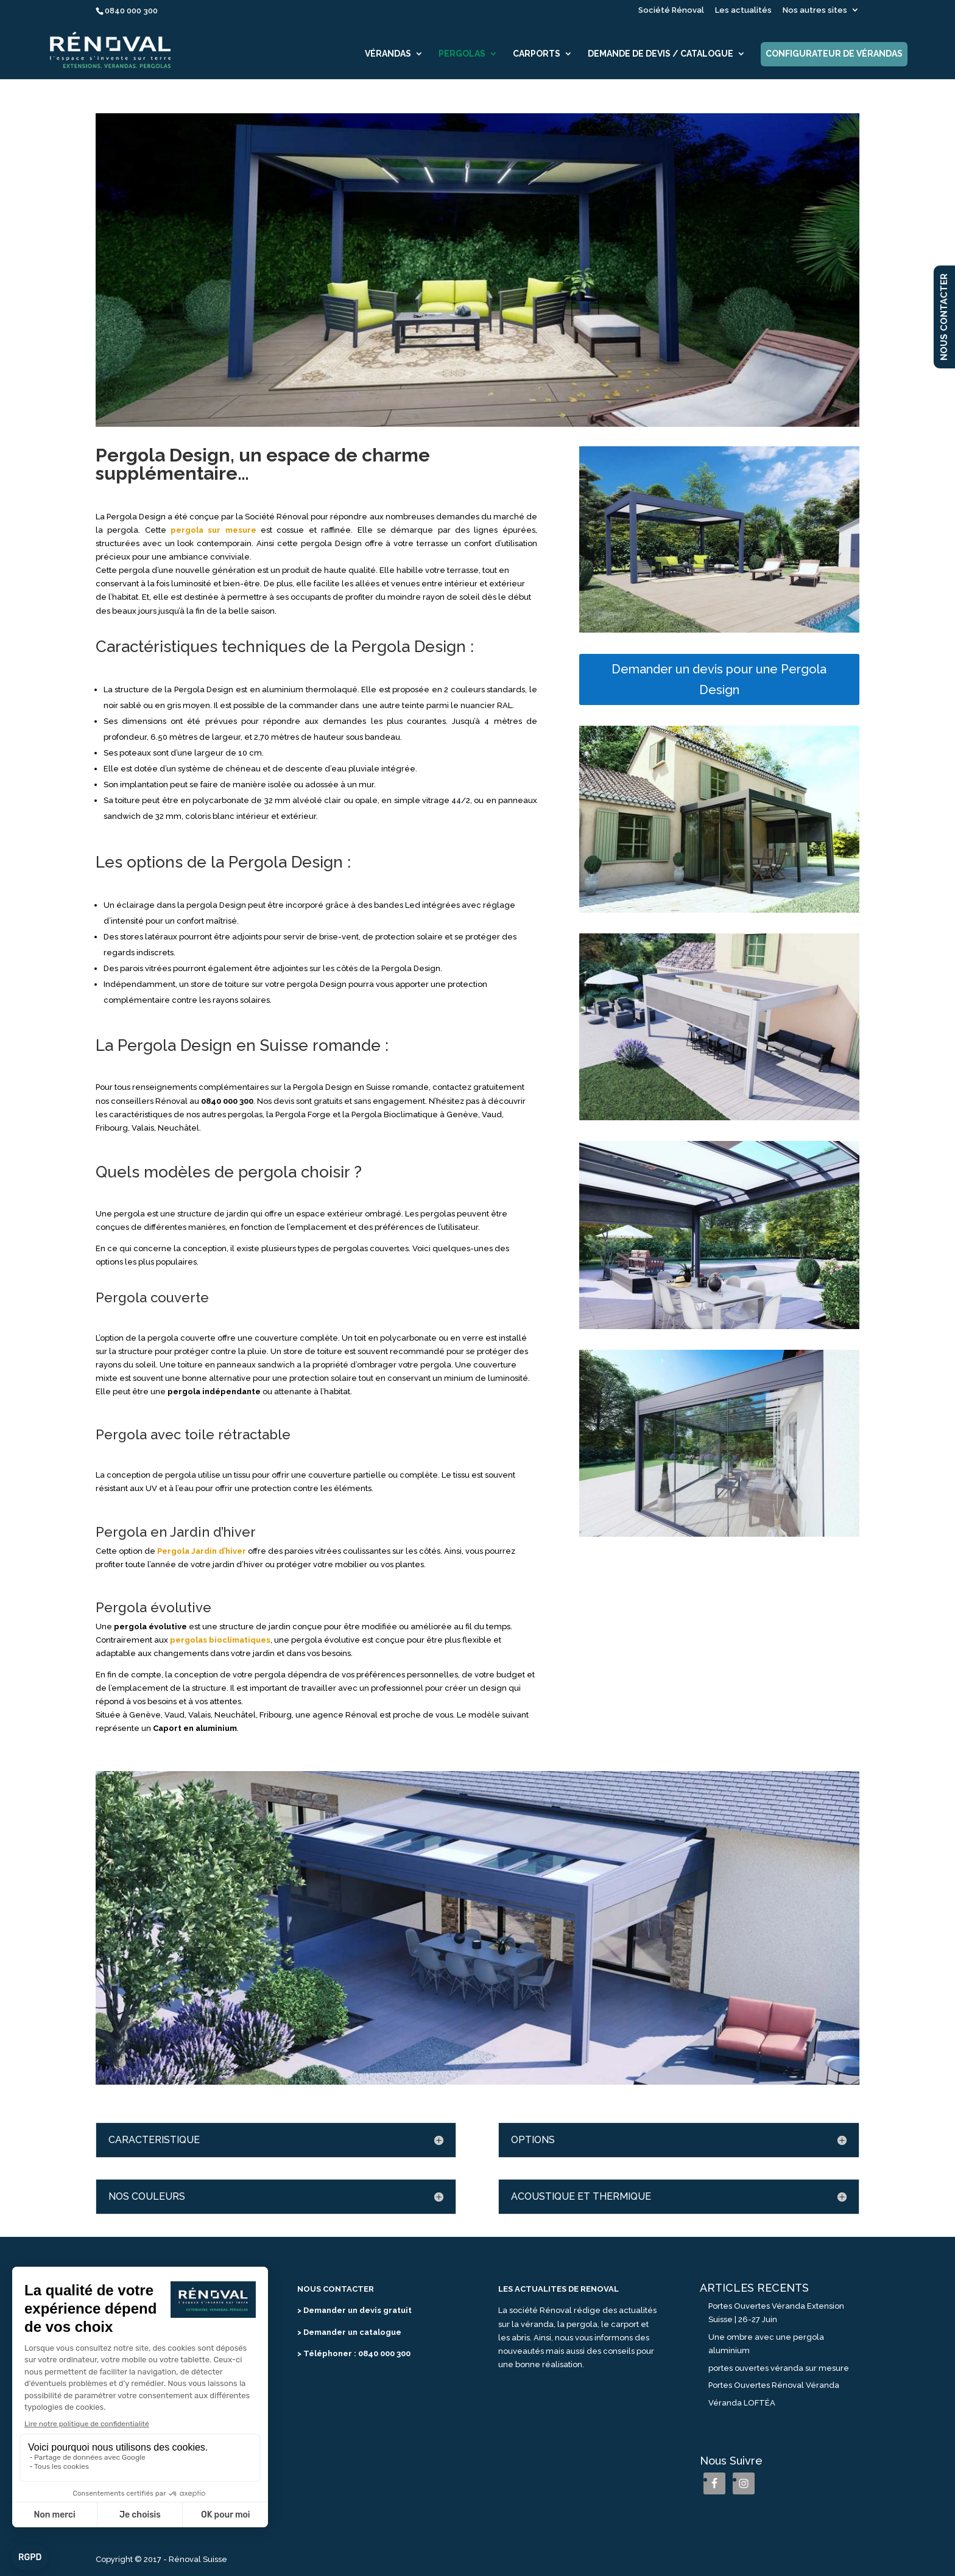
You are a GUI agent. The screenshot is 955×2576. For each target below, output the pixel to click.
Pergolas (462, 53)
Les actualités (743, 10)
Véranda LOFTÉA (741, 2402)
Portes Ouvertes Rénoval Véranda (773, 2385)
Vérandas (388, 53)
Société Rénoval (671, 10)
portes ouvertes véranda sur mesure (778, 2368)
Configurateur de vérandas (834, 53)
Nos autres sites (815, 10)
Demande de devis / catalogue (660, 53)
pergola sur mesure (213, 530)
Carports (536, 53)
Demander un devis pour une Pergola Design (718, 679)
